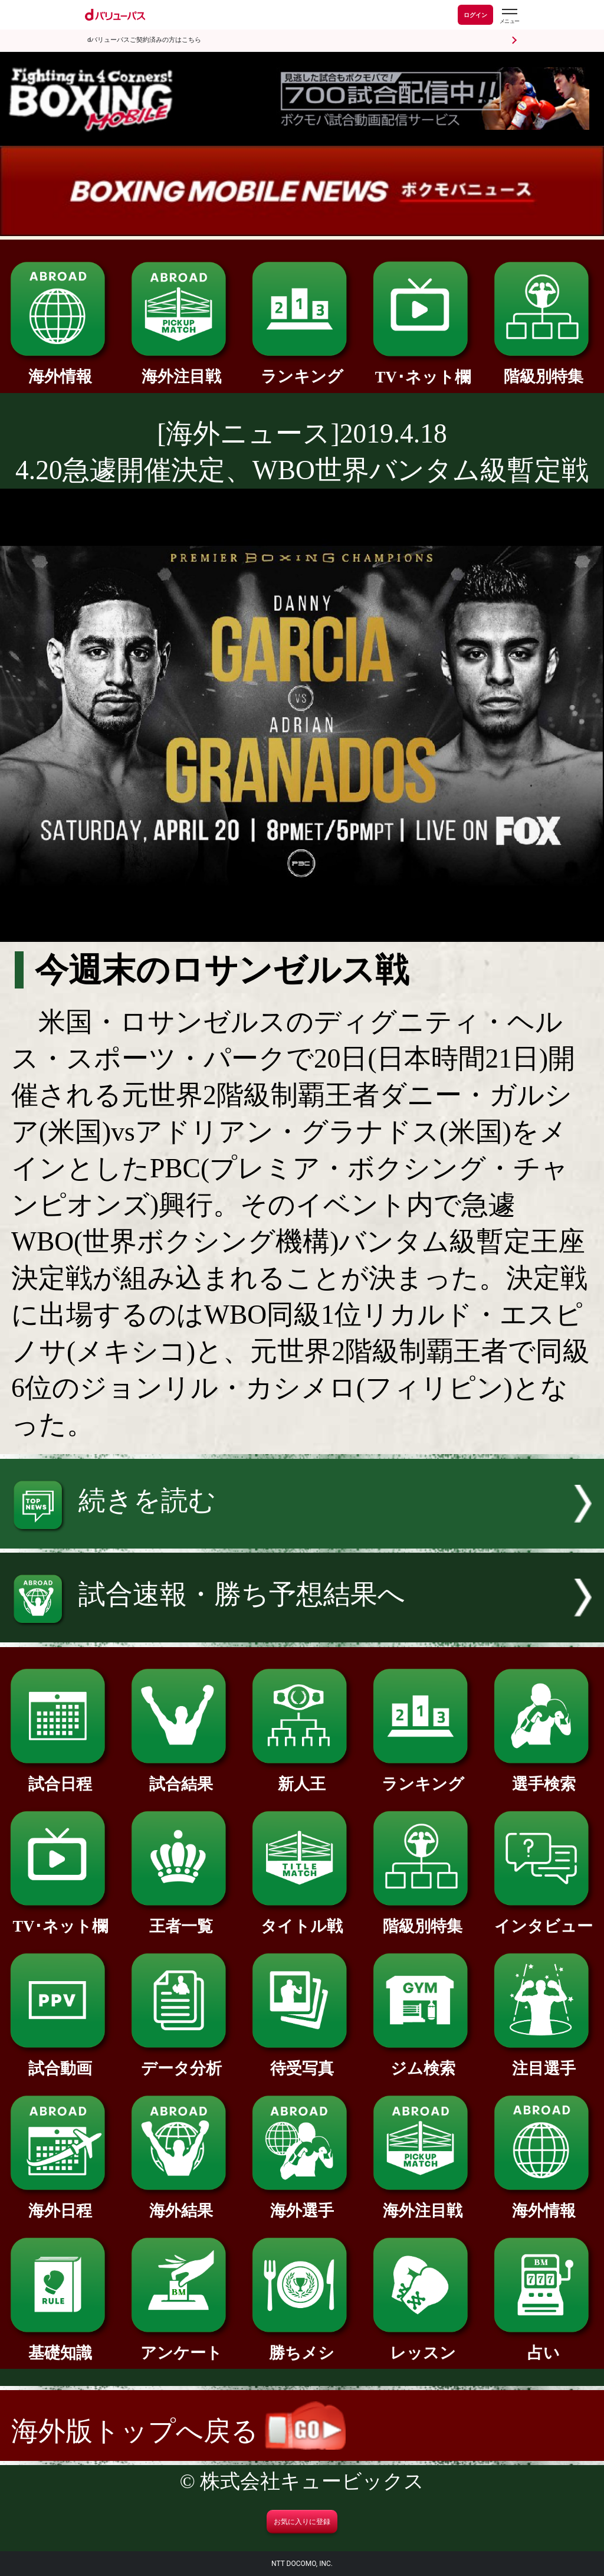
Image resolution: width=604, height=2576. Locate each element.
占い (544, 2345)
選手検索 (544, 1776)
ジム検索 (423, 2060)
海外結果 (181, 2203)
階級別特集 (544, 368)
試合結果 (181, 1776)
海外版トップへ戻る (178, 2431)
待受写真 (302, 2060)
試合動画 (60, 2060)
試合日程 (60, 1776)
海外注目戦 (181, 368)
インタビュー (544, 1918)
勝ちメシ (302, 2345)
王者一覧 (181, 1918)
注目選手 (544, 2060)
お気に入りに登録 (302, 2522)
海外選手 (302, 2203)
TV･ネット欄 (423, 369)
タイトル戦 (302, 1918)
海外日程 (60, 2203)
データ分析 (181, 2060)
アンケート (181, 2345)
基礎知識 (60, 2345)
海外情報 (60, 368)
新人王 (302, 1776)
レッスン (423, 2345)
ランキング (302, 368)
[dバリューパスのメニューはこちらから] (509, 16)
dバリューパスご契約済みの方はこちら (144, 40)
